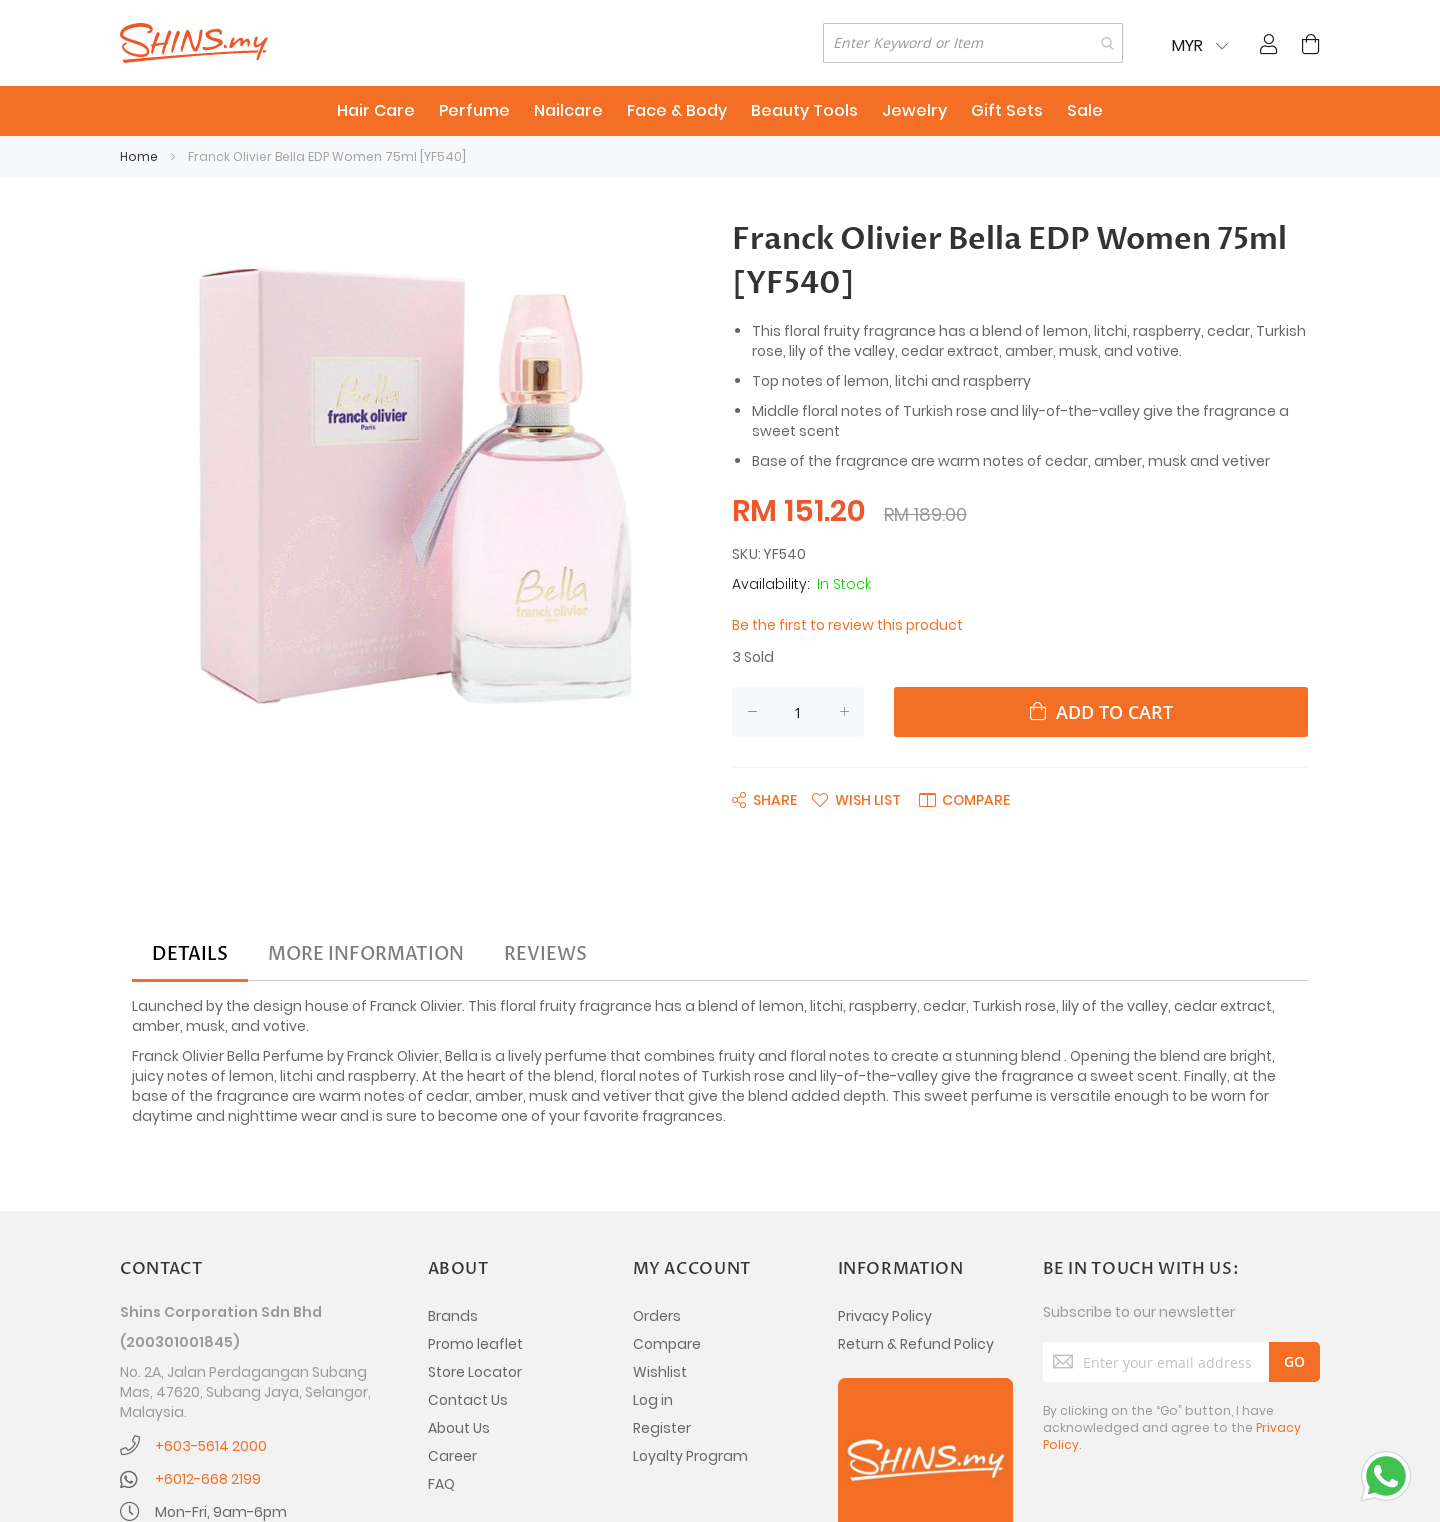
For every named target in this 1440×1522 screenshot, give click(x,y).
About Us (459, 1428)
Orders (657, 1316)
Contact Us (468, 1400)
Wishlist (660, 1372)
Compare (667, 1344)
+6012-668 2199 (208, 1479)
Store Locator (475, 1372)
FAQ (441, 1484)
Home (139, 156)
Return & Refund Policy (916, 1344)
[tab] (190, 955)
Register (662, 1428)
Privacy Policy (885, 1316)
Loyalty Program (690, 1456)
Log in (653, 1400)
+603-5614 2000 (211, 1446)
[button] (856, 799)
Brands (453, 1316)
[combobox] (973, 43)
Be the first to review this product (847, 625)
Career (452, 1456)
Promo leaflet (475, 1344)
